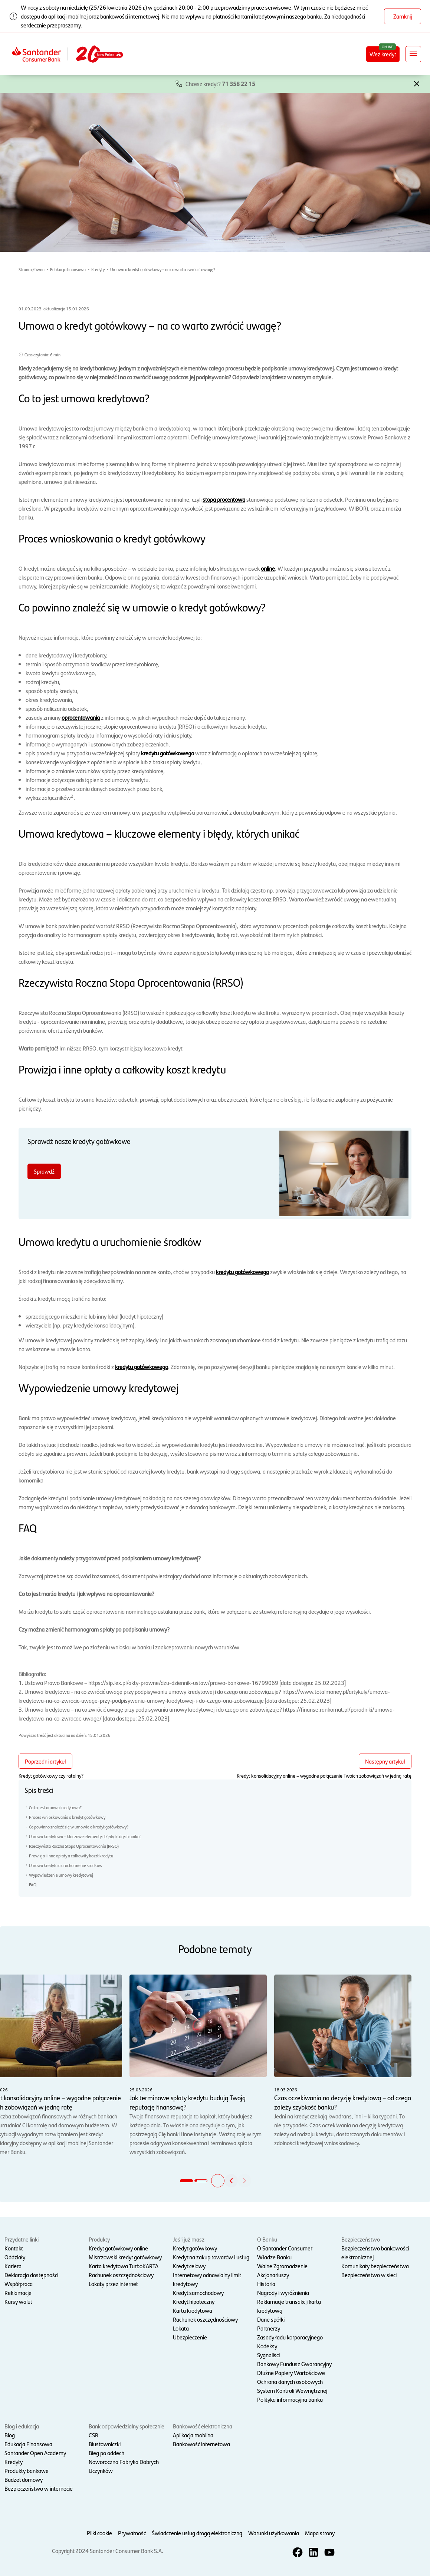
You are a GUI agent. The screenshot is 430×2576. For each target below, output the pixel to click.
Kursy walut (18, 2301)
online (268, 568)
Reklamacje (18, 2292)
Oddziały (14, 2257)
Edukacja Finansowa (28, 2444)
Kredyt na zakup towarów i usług (211, 2257)
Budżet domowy (23, 2479)
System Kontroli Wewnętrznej (292, 2390)
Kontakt (13, 2248)
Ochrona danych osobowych (290, 2381)
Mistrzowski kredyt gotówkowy (125, 2257)
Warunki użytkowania (273, 2533)
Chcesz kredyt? (220, 83)
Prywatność (132, 2533)
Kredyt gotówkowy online (118, 2248)
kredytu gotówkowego (167, 753)
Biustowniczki (105, 2444)
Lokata (181, 2328)
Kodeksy (267, 2346)
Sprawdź (44, 1171)
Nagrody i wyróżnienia (283, 2292)
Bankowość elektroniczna (202, 2426)
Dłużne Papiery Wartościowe (291, 2372)
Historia (266, 2283)
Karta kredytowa (192, 2310)
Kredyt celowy (189, 2266)
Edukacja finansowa (68, 269)
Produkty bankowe (26, 2470)
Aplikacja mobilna (193, 2435)
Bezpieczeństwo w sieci (369, 2274)
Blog (9, 2435)
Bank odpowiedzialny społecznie (126, 2426)
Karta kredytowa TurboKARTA (123, 2266)
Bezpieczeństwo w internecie (38, 2488)
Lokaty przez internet (113, 2283)
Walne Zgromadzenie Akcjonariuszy (282, 2270)
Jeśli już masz (188, 2239)
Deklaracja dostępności (31, 2274)
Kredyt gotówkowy (195, 2248)
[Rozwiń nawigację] (413, 54)
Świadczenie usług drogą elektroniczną (197, 2533)
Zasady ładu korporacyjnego (290, 2337)
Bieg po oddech (106, 2452)
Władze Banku (274, 2257)
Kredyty (98, 269)
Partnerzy (268, 2328)
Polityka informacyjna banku (290, 2399)
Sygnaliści (268, 2355)
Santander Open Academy (35, 2452)
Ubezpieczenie (190, 2337)
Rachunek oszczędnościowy (121, 2274)
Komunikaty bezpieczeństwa (375, 2266)
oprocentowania (81, 717)
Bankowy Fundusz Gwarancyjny (294, 2363)
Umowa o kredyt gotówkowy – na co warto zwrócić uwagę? (162, 269)
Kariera (13, 2266)
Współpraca (18, 2283)
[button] (416, 83)
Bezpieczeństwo (360, 2239)
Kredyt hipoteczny (193, 2301)
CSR (93, 2435)
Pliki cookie (99, 2533)
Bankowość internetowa (201, 2444)
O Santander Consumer (284, 2248)
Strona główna (32, 269)
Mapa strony (320, 2533)
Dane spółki (271, 2319)
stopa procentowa (224, 499)
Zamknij (402, 16)
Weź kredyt (383, 54)
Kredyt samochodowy (198, 2292)
